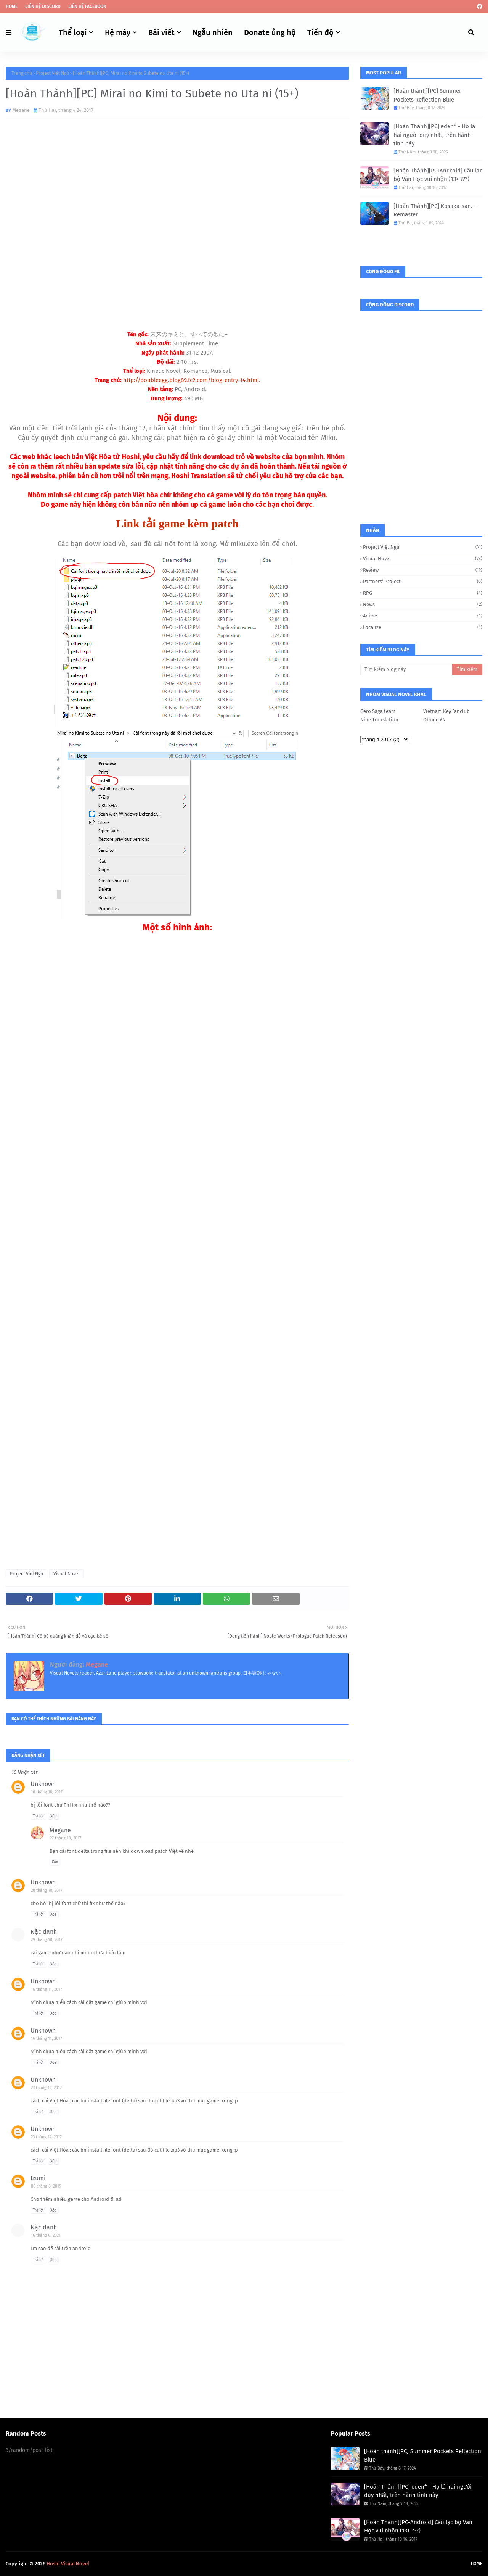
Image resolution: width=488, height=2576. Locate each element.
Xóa (53, 1816)
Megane (21, 110)
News (422, 604)
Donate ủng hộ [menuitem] (270, 32)
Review (422, 570)
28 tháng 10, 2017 (47, 1890)
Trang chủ (21, 73)
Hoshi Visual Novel (68, 2563)
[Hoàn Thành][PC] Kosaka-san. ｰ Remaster (435, 210)
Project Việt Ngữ (52, 73)
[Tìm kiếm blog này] (406, 669)
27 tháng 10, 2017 (65, 1838)
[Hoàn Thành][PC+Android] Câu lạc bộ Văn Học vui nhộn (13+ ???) (437, 175)
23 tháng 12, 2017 (46, 2087)
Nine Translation (379, 719)
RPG (422, 593)
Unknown (43, 1784)
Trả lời (38, 1816)
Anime (422, 616)
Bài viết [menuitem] (161, 32)
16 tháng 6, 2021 (46, 2235)
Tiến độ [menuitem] (320, 32)
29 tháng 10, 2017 (47, 1939)
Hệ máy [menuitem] (117, 32)
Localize (422, 627)
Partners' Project (422, 581)
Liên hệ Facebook (87, 6)
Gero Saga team (377, 711)
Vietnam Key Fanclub (446, 711)
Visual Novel (66, 1574)
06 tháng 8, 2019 (46, 2186)
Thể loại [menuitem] (73, 32)
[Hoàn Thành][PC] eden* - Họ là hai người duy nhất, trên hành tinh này (434, 135)
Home (12, 6)
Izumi (38, 2178)
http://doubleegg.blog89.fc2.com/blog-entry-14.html (191, 380)
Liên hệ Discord (43, 6)
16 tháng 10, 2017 (47, 1791)
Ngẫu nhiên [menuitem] (213, 32)
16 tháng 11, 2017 (46, 1989)
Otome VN (434, 719)
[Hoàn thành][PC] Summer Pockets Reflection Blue (427, 95)
